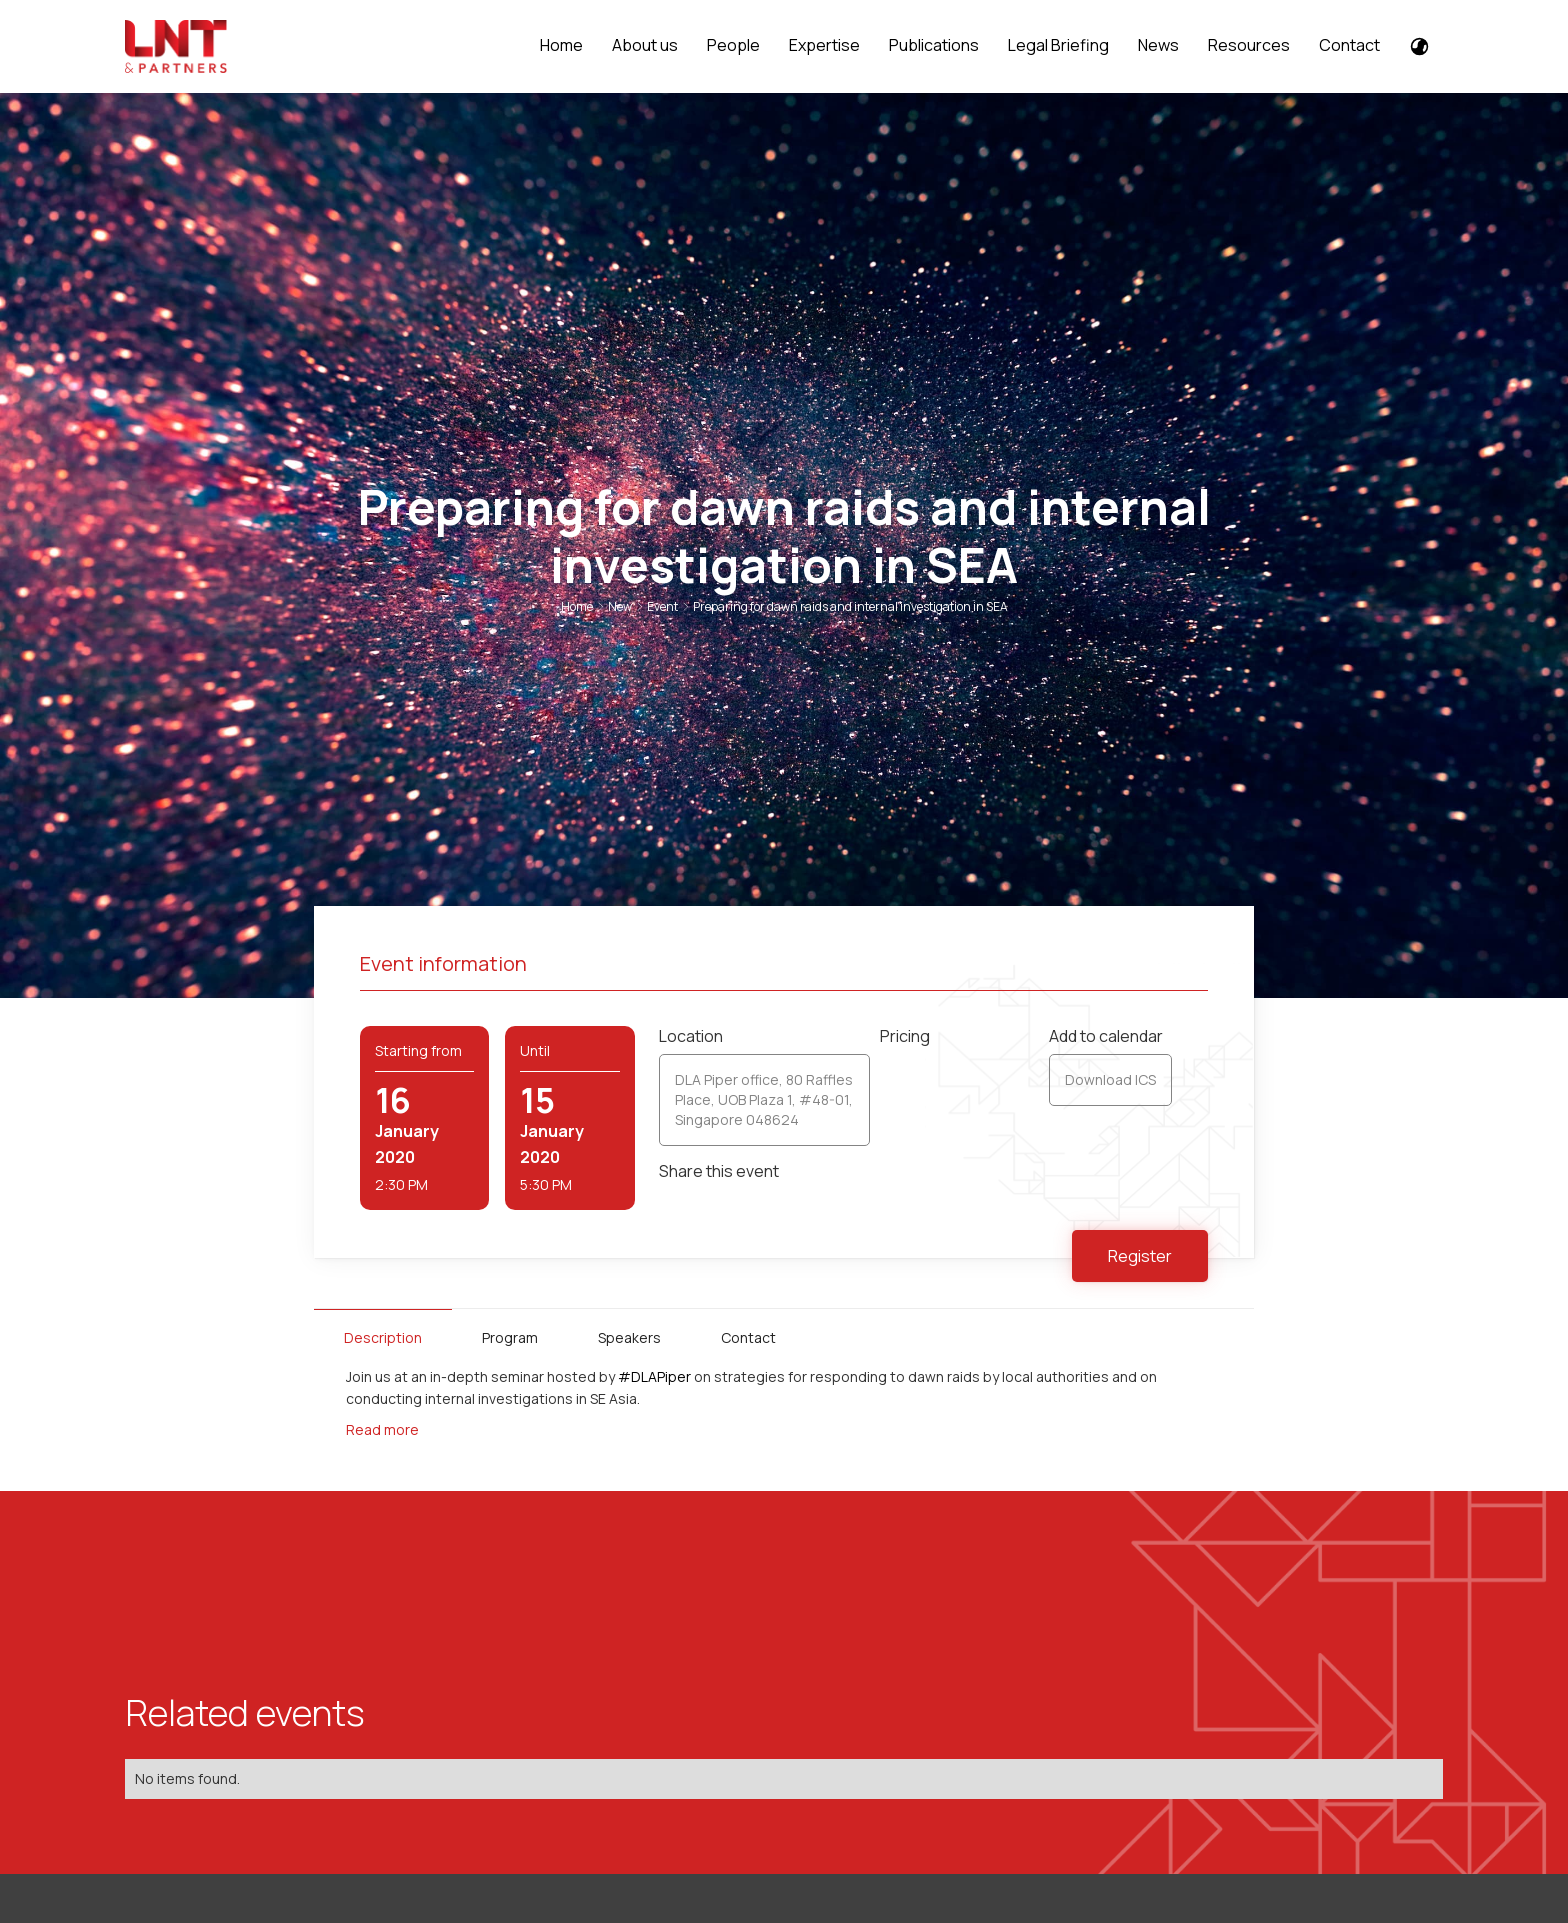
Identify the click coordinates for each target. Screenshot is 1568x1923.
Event (662, 606)
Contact (1349, 45)
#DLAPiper (654, 1376)
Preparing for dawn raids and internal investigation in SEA (850, 606)
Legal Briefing (1058, 45)
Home (561, 45)
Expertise (824, 45)
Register (1140, 1256)
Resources (1249, 45)
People (733, 45)
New (620, 606)
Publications (934, 45)
